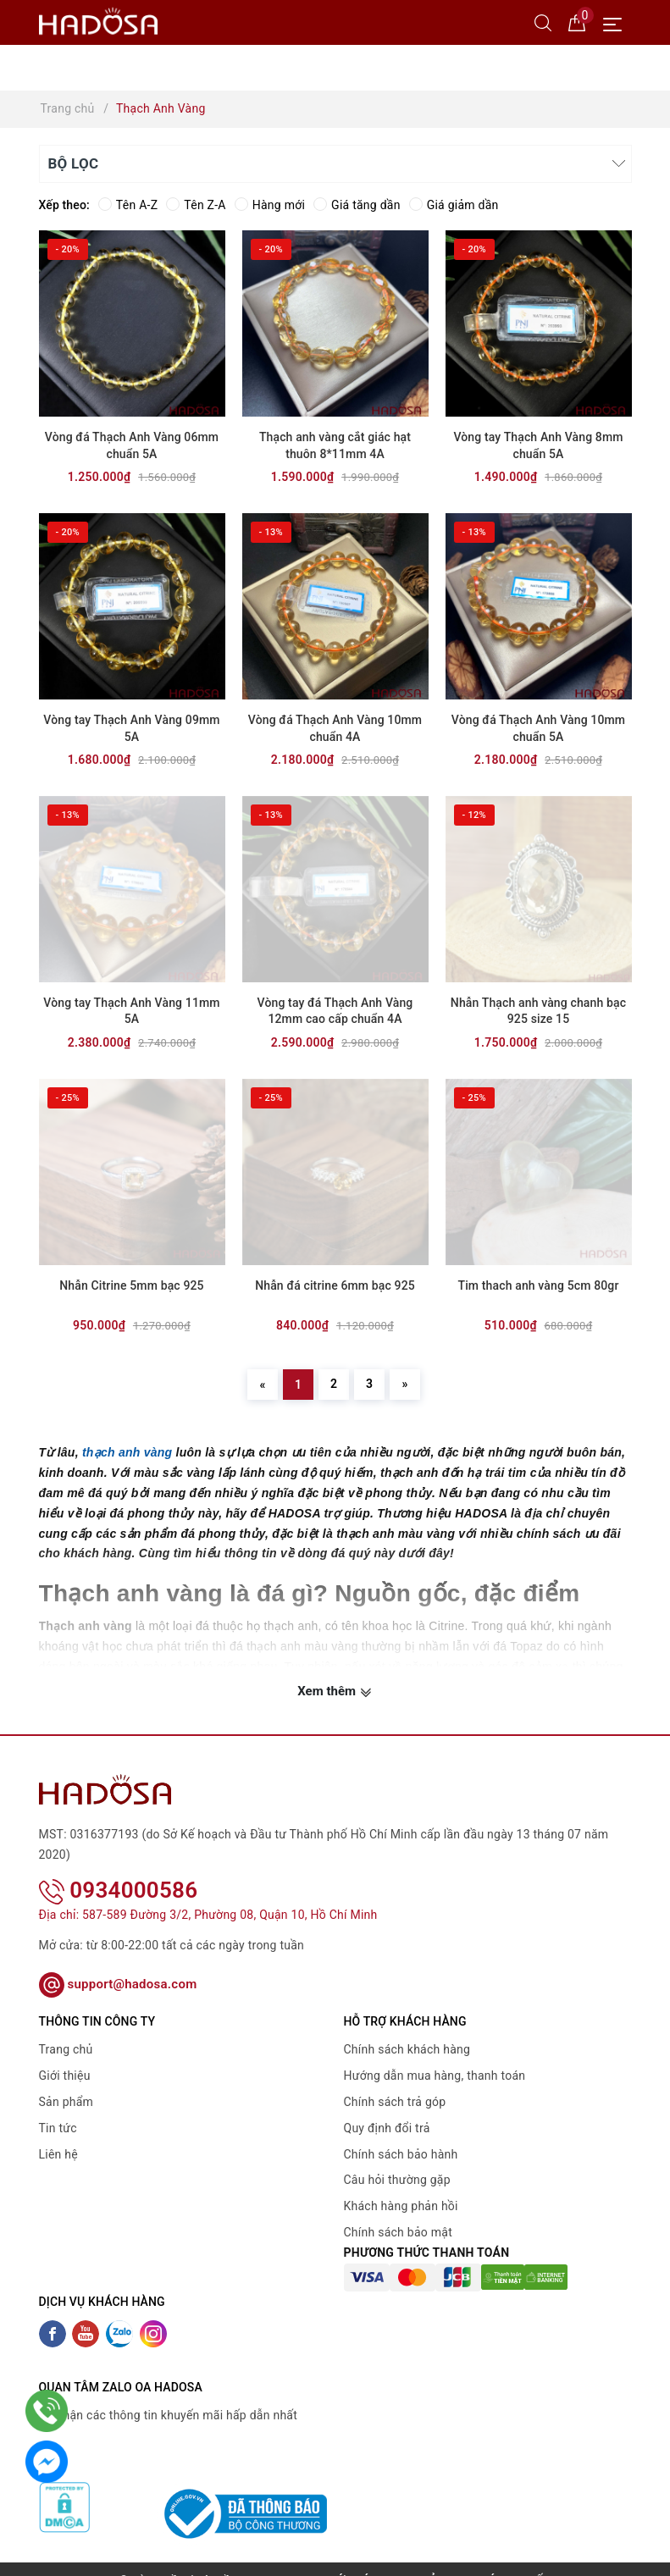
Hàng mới (270, 205)
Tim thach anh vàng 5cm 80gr (537, 1285)
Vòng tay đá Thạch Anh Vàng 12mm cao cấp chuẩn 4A (335, 1011)
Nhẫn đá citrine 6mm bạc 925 (335, 1285)
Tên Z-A (195, 205)
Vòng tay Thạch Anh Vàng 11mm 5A (131, 1011)
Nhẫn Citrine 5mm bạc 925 (131, 1285)
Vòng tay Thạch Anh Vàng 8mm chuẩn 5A (538, 445)
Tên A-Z (128, 205)
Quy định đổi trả (387, 2106)
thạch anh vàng (127, 1452)
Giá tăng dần (357, 205)
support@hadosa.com (118, 1962)
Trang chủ (66, 2027)
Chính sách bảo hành (401, 2131)
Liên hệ (58, 2131)
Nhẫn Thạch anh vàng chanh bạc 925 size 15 (538, 1011)
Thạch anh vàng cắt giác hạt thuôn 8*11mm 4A (335, 445)
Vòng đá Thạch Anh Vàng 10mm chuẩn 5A (538, 728)
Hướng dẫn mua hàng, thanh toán (435, 2053)
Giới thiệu (65, 2053)
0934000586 (118, 1868)
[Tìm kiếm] (542, 22)
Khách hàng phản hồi (401, 2184)
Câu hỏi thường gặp (397, 2157)
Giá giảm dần (454, 205)
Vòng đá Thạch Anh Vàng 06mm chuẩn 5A (132, 445)
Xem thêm (334, 1691)
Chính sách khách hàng (407, 2027)
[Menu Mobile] (617, 22)
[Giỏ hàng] (576, 22)
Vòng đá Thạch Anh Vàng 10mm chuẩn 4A (335, 728)
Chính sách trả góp (395, 2080)
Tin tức (58, 2106)
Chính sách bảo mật (398, 2210)
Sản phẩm (66, 2080)
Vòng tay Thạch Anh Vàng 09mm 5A (131, 728)
